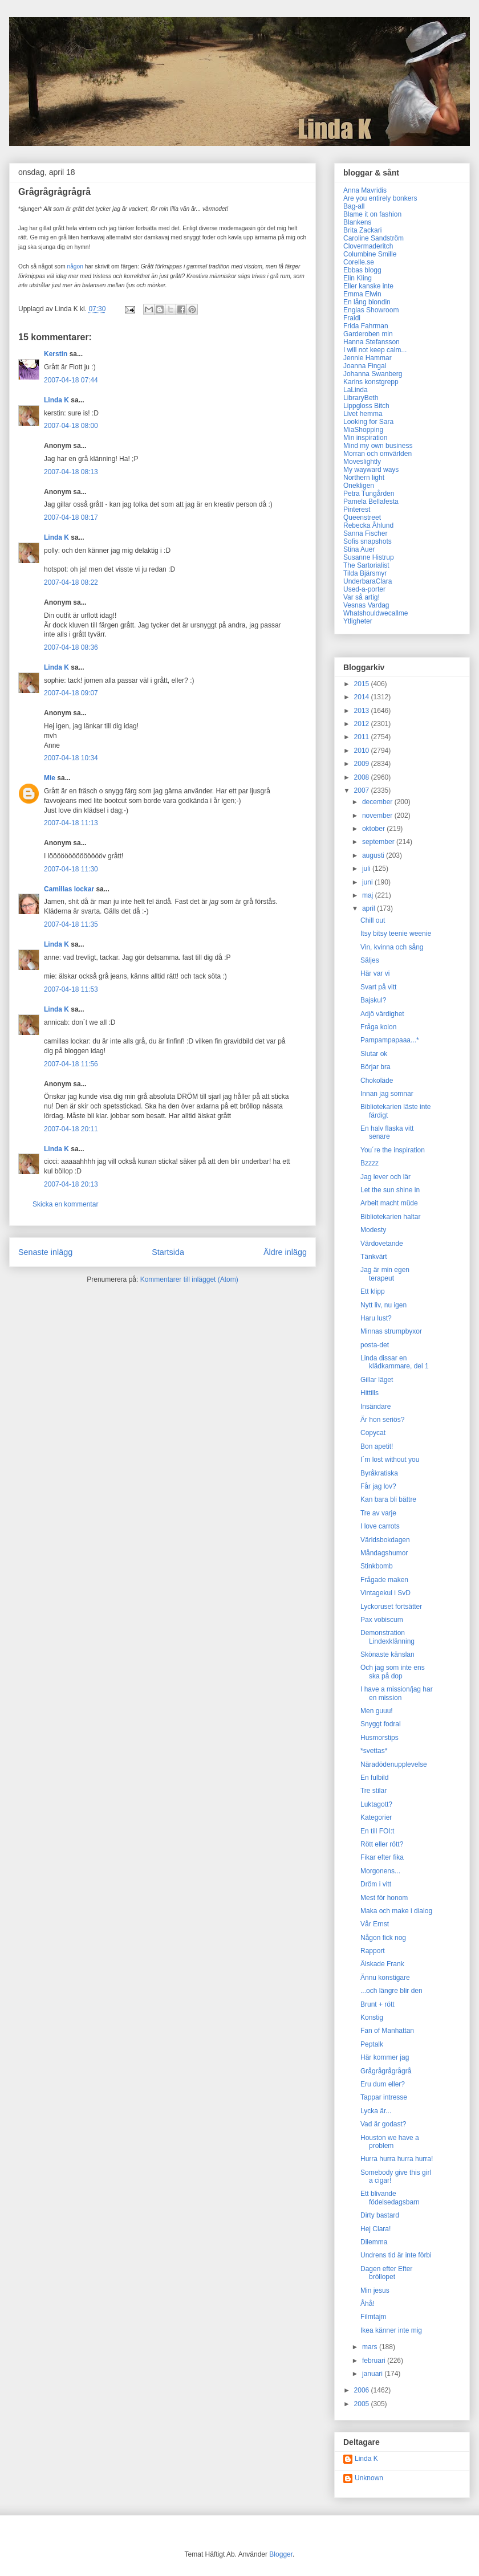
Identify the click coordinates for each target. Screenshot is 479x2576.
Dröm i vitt (375, 1884)
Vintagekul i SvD (385, 1593)
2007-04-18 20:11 (71, 1129)
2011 (362, 737)
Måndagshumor (384, 1553)
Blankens (357, 222)
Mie (49, 778)
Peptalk (371, 2044)
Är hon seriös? (382, 1420)
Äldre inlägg (285, 1252)
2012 (362, 724)
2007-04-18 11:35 (71, 924)
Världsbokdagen (385, 1540)
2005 (362, 2404)
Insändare (375, 1407)
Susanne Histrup (368, 557)
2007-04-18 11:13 (71, 823)
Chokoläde (376, 1081)
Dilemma (373, 2242)
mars (370, 2347)
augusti (374, 855)
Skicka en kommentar (65, 1204)
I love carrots (380, 1526)
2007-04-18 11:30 (71, 869)
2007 (362, 790)
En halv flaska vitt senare (386, 1132)
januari (373, 2374)
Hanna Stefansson (371, 342)
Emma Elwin (362, 294)
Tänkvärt (373, 1257)
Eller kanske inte (368, 286)
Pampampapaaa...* (389, 1040)
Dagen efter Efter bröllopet (386, 2273)
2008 (362, 777)
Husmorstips (379, 1738)
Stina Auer (359, 549)
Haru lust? (376, 1318)
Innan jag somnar (386, 1094)
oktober (374, 829)
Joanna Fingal (364, 366)
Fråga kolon (378, 1027)
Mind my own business (377, 446)
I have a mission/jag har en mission (396, 1693)
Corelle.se (358, 262)
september (379, 842)
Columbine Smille (369, 254)
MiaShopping (363, 430)
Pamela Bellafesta (371, 502)
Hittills (369, 1393)
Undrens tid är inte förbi (396, 2255)
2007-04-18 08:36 (71, 647)
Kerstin (55, 354)
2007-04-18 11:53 (71, 989)
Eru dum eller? (382, 2084)
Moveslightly (362, 462)
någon (75, 266)
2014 (362, 697)
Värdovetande (381, 1244)
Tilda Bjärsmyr (365, 573)
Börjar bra (375, 1067)
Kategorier (376, 1817)
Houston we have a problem (389, 2142)
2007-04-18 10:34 (71, 758)
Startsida (168, 1252)
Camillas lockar (69, 889)
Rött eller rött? (381, 1844)
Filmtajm (373, 2317)
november (378, 816)
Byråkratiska (379, 1473)
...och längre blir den (391, 1991)
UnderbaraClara (367, 581)
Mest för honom (384, 1898)
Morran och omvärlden (377, 454)
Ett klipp (372, 1291)
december (378, 802)
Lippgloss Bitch (366, 406)
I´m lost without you (389, 1460)
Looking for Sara (368, 422)
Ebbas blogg (362, 270)
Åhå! (367, 2304)
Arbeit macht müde (389, 1203)
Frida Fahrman (365, 326)
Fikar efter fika (382, 1857)
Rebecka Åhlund (368, 525)
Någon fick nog (383, 1938)
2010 (362, 751)
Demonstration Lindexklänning (387, 1637)
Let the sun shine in (390, 1190)
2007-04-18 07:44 (71, 380)
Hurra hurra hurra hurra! (396, 2159)
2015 (362, 684)
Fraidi (351, 318)
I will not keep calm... (375, 350)
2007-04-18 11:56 (71, 1064)
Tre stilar (373, 1791)
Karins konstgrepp (371, 382)
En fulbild (374, 1778)
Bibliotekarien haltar (390, 1217)
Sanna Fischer (365, 533)
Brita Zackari (362, 230)
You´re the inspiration (392, 1150)
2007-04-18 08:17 (71, 517)
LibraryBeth (360, 398)
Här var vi (374, 973)
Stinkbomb (376, 1566)
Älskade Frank (382, 1964)
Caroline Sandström (373, 238)
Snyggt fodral (380, 1724)
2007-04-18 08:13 (71, 472)
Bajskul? (373, 1000)
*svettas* (373, 1751)
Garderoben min (368, 334)
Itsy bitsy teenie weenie (395, 934)
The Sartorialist (366, 565)
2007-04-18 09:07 (71, 693)
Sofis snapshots (367, 541)
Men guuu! (376, 1711)
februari (374, 2361)
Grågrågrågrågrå (385, 2071)
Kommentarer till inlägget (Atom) (189, 1279)
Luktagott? (376, 1804)
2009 (362, 764)
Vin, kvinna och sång (392, 947)
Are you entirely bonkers (380, 198)
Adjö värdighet (382, 1014)
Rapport (372, 1951)
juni (368, 882)
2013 (362, 711)
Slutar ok (373, 1054)
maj (368, 895)
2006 (362, 2390)
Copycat (372, 1433)
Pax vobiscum (381, 1620)
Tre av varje (378, 1513)
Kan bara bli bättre (388, 1499)
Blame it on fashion (372, 214)
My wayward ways (371, 470)
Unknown (369, 2478)
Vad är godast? (383, 2124)
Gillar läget (376, 1380)
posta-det (374, 1345)
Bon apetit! (376, 1446)
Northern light (363, 478)
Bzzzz (369, 1163)
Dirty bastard (379, 2215)
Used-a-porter (364, 589)
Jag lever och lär (385, 1177)
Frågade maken (384, 1580)
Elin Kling (357, 278)
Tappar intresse (383, 2097)
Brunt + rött (377, 2004)
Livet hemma (363, 414)
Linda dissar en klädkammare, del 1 (394, 1362)
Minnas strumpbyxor (391, 1331)
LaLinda (355, 390)
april (369, 908)
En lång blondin (367, 302)
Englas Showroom (371, 310)
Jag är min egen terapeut (384, 1274)
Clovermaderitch (368, 246)
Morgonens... (380, 1871)
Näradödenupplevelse (393, 1764)
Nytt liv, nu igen (383, 1305)
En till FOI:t (377, 1831)
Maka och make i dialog (396, 1911)
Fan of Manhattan (387, 2031)
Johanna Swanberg (372, 374)
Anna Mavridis (365, 190)
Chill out (372, 920)
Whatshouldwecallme (375, 613)
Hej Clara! (375, 2229)
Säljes (369, 960)
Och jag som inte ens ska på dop (392, 1672)
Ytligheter (357, 621)
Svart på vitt (378, 987)
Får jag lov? (378, 1486)
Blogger (281, 2554)
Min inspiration (365, 438)
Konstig (371, 2017)
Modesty (373, 1230)
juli (367, 869)
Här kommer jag (384, 2057)
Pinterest (356, 509)
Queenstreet (362, 517)
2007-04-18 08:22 (71, 582)
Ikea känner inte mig (391, 2330)
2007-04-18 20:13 (71, 1184)
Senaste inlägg (45, 1252)
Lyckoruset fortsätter (391, 1607)
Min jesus (374, 2290)
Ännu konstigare (385, 1978)
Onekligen (358, 486)
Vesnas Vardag (366, 605)
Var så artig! (361, 597)
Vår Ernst (374, 1924)
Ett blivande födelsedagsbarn (390, 2198)
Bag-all (353, 206)
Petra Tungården (368, 494)
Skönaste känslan (387, 1654)
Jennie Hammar (367, 358)
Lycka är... (375, 2111)
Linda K (56, 400)
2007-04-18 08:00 (71, 426)
